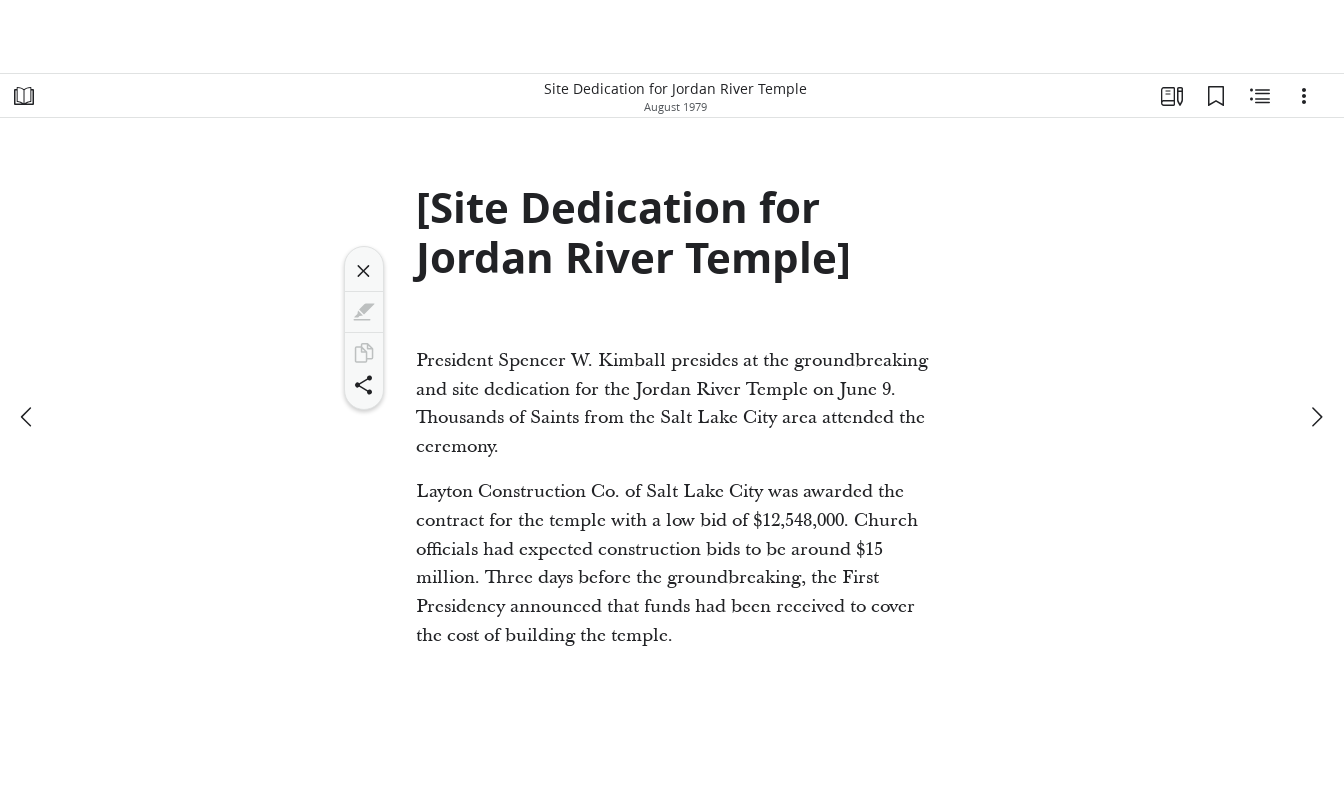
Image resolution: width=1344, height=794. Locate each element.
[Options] (1304, 96)
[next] (1316, 417)
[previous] (28, 417)
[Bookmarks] (1216, 96)
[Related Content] (1260, 96)
